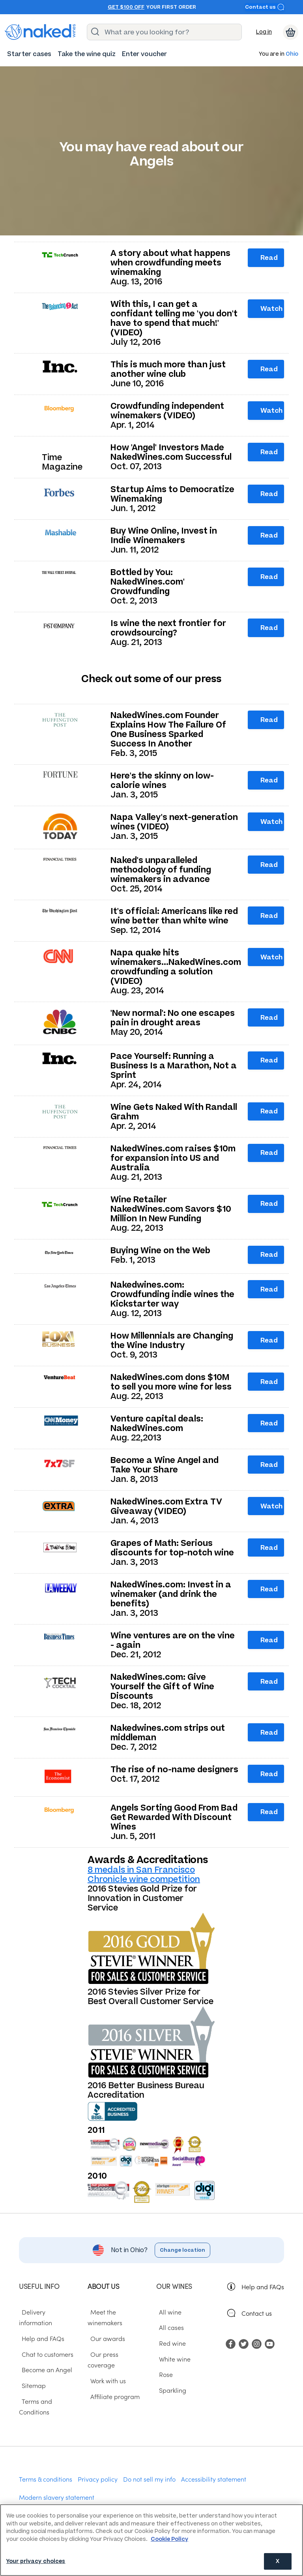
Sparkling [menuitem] (169, 2389)
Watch (271, 308)
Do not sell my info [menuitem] (149, 2467)
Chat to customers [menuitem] (45, 2342)
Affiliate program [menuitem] (112, 2384)
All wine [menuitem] (167, 2311)
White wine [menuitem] (172, 2358)
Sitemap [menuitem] (31, 2374)
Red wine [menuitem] (169, 2342)
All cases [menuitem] (168, 2327)
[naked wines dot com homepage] (40, 32)
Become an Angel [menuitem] (44, 2358)
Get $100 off (126, 7)
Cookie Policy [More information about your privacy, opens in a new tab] (169, 2539)
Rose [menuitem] (163, 2374)
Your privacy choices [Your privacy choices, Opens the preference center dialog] (35, 2561)
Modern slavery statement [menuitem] (56, 2486)
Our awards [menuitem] (105, 2337)
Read (269, 257)
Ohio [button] (292, 54)
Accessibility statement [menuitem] (213, 2467)
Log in (264, 31)
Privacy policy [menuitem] (98, 2467)
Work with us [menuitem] (105, 2369)
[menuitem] (29, 54)
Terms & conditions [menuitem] (45, 2467)
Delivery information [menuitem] (48, 2311)
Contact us (264, 7)
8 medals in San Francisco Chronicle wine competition (144, 1874)
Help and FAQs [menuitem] (40, 2327)
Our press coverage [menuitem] (116, 2353)
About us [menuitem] (103, 2286)
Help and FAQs (262, 2286)
